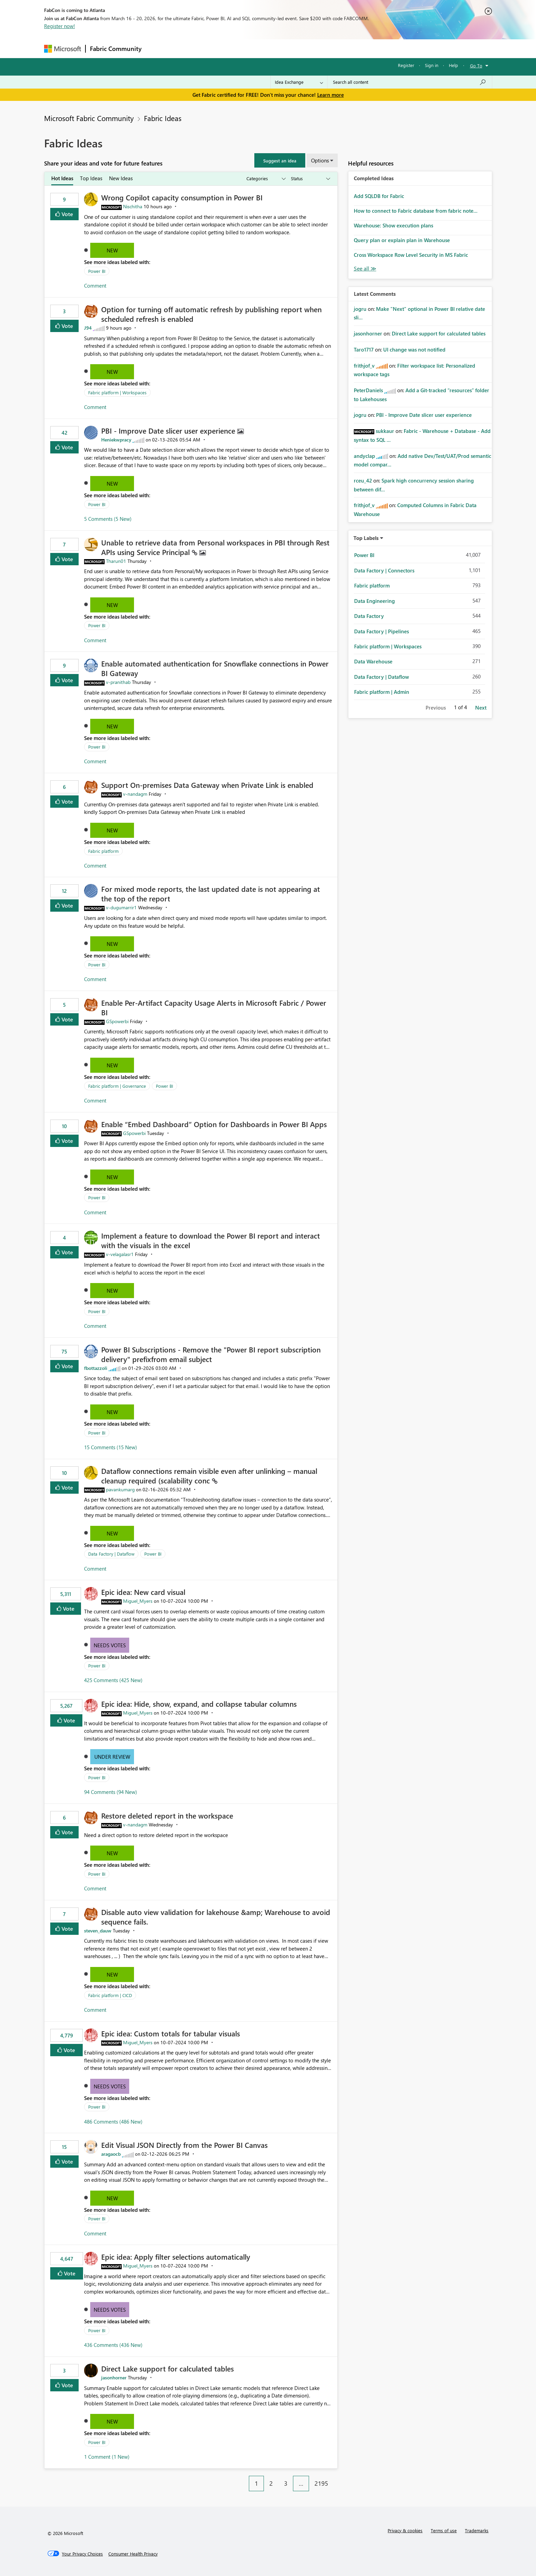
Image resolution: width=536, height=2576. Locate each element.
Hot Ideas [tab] (62, 178)
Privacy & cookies (405, 2530)
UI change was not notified (414, 349)
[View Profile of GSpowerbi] (117, 1021)
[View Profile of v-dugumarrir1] (121, 907)
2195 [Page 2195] (321, 2483)
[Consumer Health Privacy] (133, 2554)
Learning (302, 48)
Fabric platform (103, 851)
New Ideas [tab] (121, 178)
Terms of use (444, 2530)
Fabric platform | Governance (117, 1086)
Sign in (431, 65)
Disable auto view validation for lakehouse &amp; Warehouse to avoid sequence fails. (215, 1917)
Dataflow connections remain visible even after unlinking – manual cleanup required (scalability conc (209, 1475)
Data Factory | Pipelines (381, 631)
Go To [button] (476, 65)
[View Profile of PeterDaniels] (368, 390)
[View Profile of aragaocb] (111, 2154)
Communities (245, 48)
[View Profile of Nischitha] (132, 206)
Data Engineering (374, 600)
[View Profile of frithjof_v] (364, 365)
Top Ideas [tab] (91, 178)
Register (406, 65)
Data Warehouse (373, 661)
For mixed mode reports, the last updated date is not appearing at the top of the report (210, 893)
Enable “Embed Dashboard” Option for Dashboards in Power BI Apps (214, 1124)
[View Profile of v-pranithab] (118, 682)
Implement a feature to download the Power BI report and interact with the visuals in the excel (210, 1240)
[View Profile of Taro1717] (364, 349)
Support (331, 48)
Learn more (330, 94)
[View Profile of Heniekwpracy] (116, 439)
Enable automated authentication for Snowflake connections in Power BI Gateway (215, 668)
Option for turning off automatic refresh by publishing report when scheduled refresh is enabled (211, 314)
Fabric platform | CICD (110, 1995)
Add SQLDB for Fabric (379, 196)
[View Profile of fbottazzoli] (95, 1368)
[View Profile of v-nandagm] (135, 794)
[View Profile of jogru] (360, 308)
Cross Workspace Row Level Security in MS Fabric (411, 254)
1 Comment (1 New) (107, 2456)
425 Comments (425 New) (113, 1680)
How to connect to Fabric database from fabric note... (416, 210)
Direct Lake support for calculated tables (167, 2368)
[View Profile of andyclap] (364, 455)
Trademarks (476, 2530)
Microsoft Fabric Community (89, 118)
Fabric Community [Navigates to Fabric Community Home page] (116, 48)
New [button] (112, 250)
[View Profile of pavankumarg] (120, 1489)
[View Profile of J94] (88, 328)
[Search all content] (409, 82)
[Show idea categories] (265, 178)
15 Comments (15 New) (110, 1447)
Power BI (96, 271)
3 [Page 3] (285, 2483)
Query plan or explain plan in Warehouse (402, 240)
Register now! (59, 26)
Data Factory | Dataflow (111, 1554)
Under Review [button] (112, 1756)
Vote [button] (66, 213)
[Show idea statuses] (310, 178)
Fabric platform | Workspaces (117, 392)
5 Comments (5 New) (108, 518)
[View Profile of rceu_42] (363, 480)
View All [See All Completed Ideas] (365, 269)
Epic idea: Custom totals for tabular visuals (170, 2033)
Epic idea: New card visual (143, 1592)
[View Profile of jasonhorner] (113, 2377)
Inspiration (187, 48)
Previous (436, 707)
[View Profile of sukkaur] (385, 430)
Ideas (215, 48)
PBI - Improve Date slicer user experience (169, 430)
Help (453, 65)
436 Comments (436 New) (113, 2344)
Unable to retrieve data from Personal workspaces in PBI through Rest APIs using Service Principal (215, 547)
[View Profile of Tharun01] (116, 561)
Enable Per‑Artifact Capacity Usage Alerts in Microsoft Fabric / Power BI (213, 1007)
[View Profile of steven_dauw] (97, 1930)
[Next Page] (336, 2478)
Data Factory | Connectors (384, 570)
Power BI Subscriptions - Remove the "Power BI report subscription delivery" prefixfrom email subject (211, 1354)
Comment (95, 285)
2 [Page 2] (271, 2483)
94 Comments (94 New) (110, 1791)
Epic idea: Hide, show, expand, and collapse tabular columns (199, 1704)
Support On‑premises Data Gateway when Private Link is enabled (207, 785)
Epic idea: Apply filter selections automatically (175, 2256)
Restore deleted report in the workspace (167, 1815)
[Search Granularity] (299, 82)
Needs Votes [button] (110, 1645)
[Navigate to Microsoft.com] (62, 49)
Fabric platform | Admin (381, 691)
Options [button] (320, 160)
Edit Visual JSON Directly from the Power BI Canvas (184, 2145)
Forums (157, 48)
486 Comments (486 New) (113, 2121)
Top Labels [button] (366, 537)
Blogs (276, 48)
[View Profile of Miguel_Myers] (137, 1601)
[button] (279, 160)
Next (480, 707)
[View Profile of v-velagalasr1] (120, 1254)
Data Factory (369, 615)
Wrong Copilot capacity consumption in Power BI (182, 197)
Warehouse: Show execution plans (393, 225)
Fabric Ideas (163, 118)
